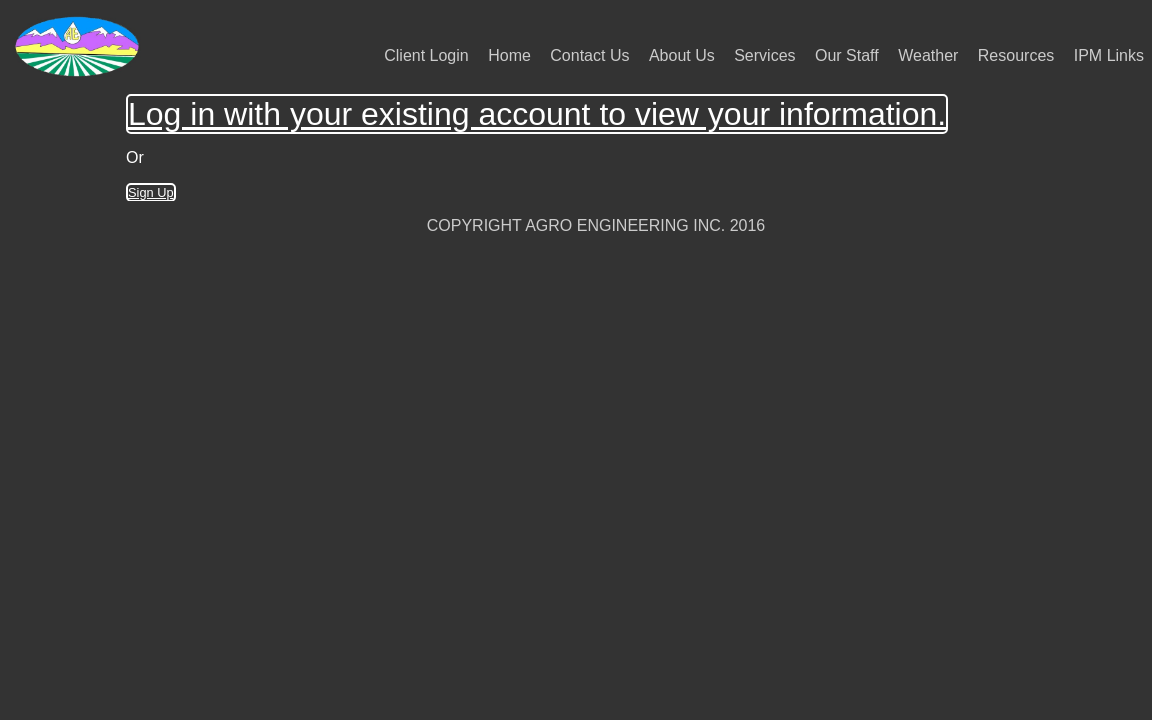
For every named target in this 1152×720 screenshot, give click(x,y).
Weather (928, 55)
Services (764, 55)
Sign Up (151, 192)
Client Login (426, 55)
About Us (682, 55)
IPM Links (1109, 55)
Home (509, 55)
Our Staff (847, 55)
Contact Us (589, 55)
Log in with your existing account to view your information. (537, 114)
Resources (1016, 55)
